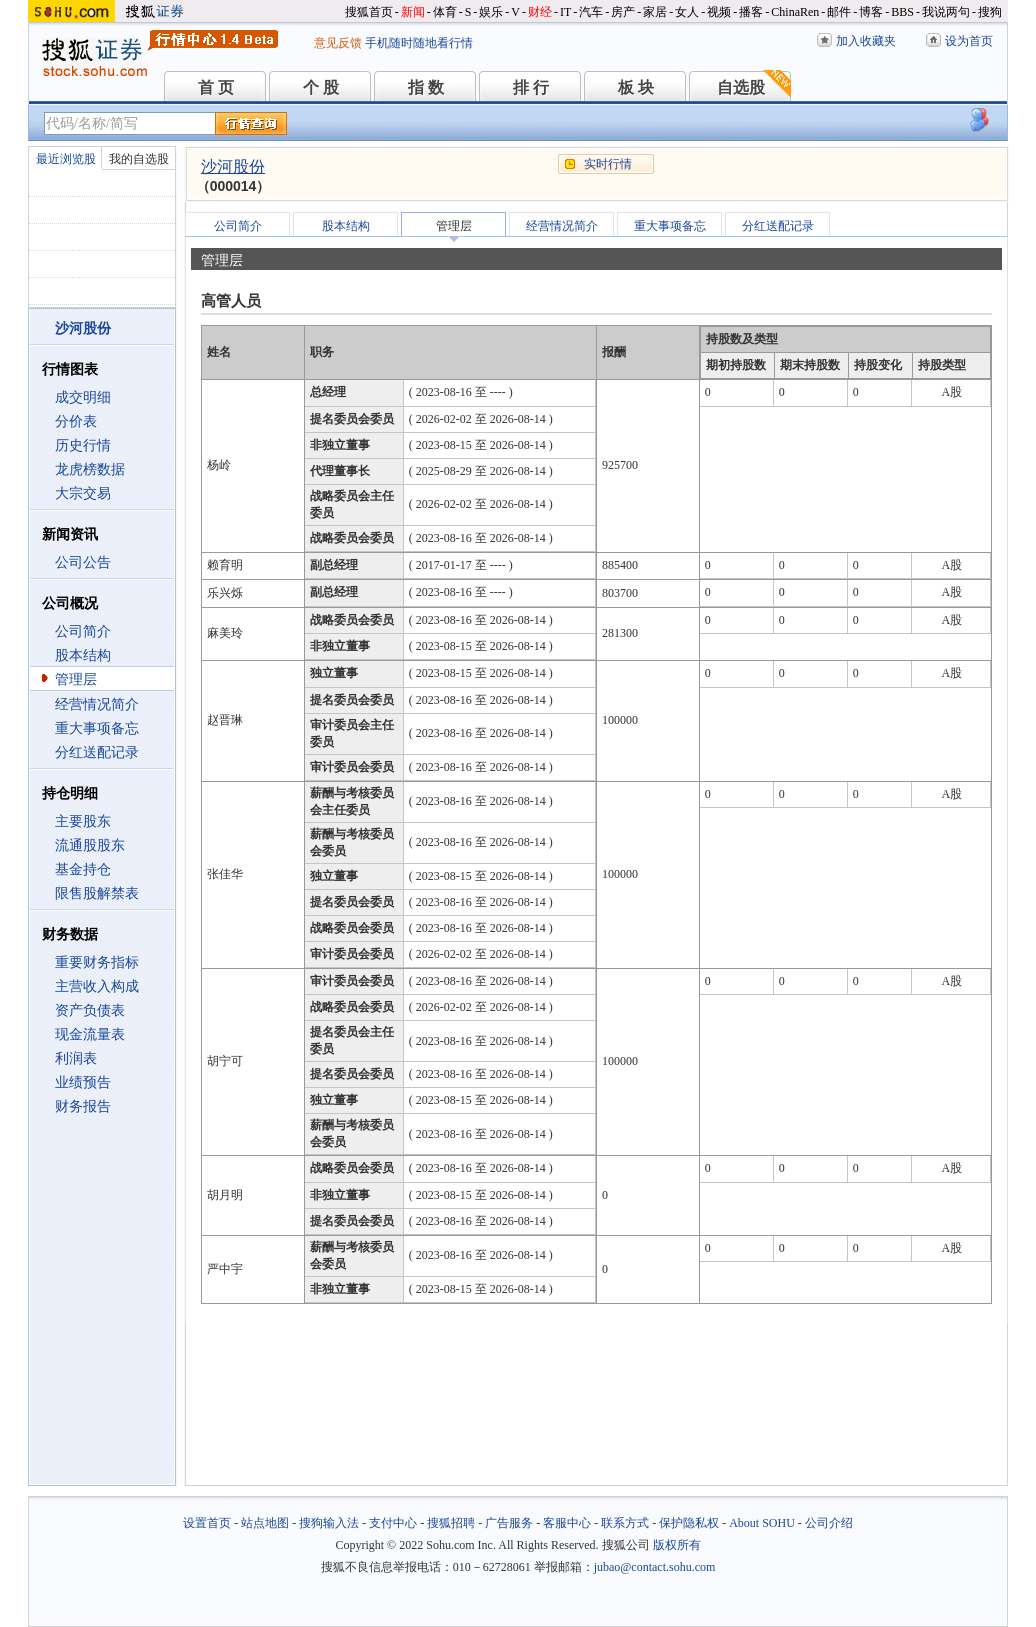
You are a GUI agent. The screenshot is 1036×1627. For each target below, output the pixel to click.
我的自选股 (139, 159)
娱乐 (491, 12)
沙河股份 (233, 166)
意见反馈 (338, 43)
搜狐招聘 (451, 1523)
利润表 (76, 1058)
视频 (719, 12)
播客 (751, 12)
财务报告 (83, 1106)
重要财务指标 (97, 962)
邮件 (839, 12)
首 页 (216, 87)
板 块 (636, 87)
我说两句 (946, 12)
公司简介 (83, 631)
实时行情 (608, 164)
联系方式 (625, 1523)
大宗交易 (83, 493)
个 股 (321, 87)
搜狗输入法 (329, 1523)
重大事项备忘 (97, 728)
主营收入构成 (97, 986)
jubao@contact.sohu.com (655, 1567)
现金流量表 (90, 1034)
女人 (687, 12)
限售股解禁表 (97, 893)
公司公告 (83, 562)
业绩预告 (83, 1082)
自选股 (741, 87)
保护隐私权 (689, 1523)
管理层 (76, 679)
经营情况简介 (97, 704)
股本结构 (83, 655)
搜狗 (990, 12)
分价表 (76, 421)
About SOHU (762, 1523)
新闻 (413, 12)
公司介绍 (829, 1523)
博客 (871, 12)
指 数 (426, 87)
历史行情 (83, 445)
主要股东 (83, 821)
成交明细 (83, 397)
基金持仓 (83, 869)
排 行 (531, 87)
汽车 (591, 12)
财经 (540, 12)
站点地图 (265, 1523)
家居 (655, 12)
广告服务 (509, 1523)
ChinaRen (795, 12)
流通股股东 (90, 845)
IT (565, 12)
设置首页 (207, 1523)
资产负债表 (90, 1010)
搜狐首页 (369, 12)
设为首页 (969, 41)
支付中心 (393, 1523)
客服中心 (567, 1523)
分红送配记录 (97, 752)
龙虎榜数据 (90, 469)
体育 (445, 12)
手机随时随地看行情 (419, 43)
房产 (623, 12)
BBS (902, 12)
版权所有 (677, 1545)
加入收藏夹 (866, 41)
